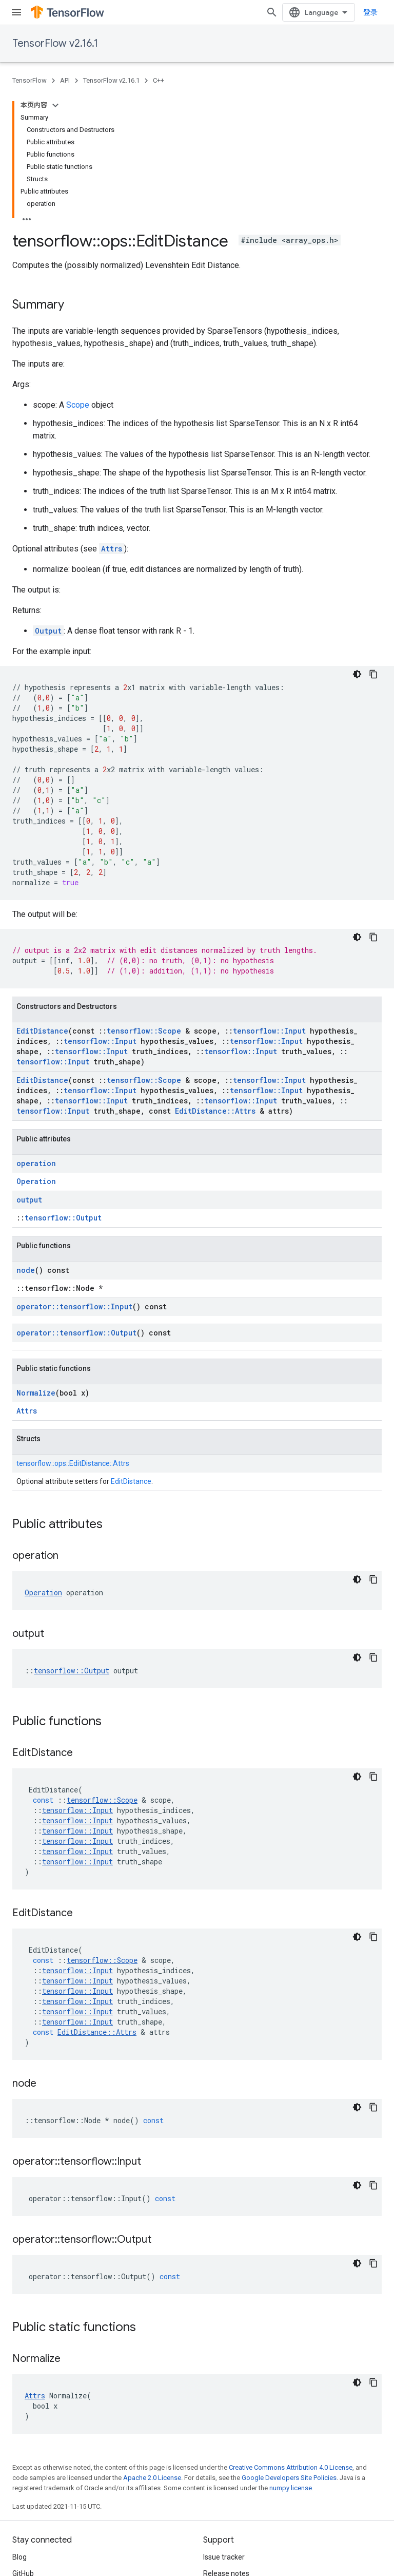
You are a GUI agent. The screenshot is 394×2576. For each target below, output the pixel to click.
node (25, 1270)
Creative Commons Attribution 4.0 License (290, 2467)
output (29, 1200)
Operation (36, 1181)
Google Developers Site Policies (289, 2478)
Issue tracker (224, 2557)
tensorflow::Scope (144, 1031)
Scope (77, 405)
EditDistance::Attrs (215, 1111)
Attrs (111, 549)
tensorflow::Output (63, 1218)
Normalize (35, 1393)
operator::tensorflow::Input (74, 1306)
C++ (158, 80)
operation (36, 1163)
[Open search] (272, 12)
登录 (370, 12)
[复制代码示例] (373, 674)
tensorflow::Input (269, 1031)
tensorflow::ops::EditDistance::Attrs (72, 1463)
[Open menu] (16, 12)
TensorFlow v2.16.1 (55, 43)
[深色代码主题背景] (357, 674)
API (65, 80)
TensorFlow (29, 80)
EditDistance (42, 1031)
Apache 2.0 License (152, 2478)
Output (48, 631)
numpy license (290, 2488)
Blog (19, 2557)
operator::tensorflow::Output (76, 1333)
